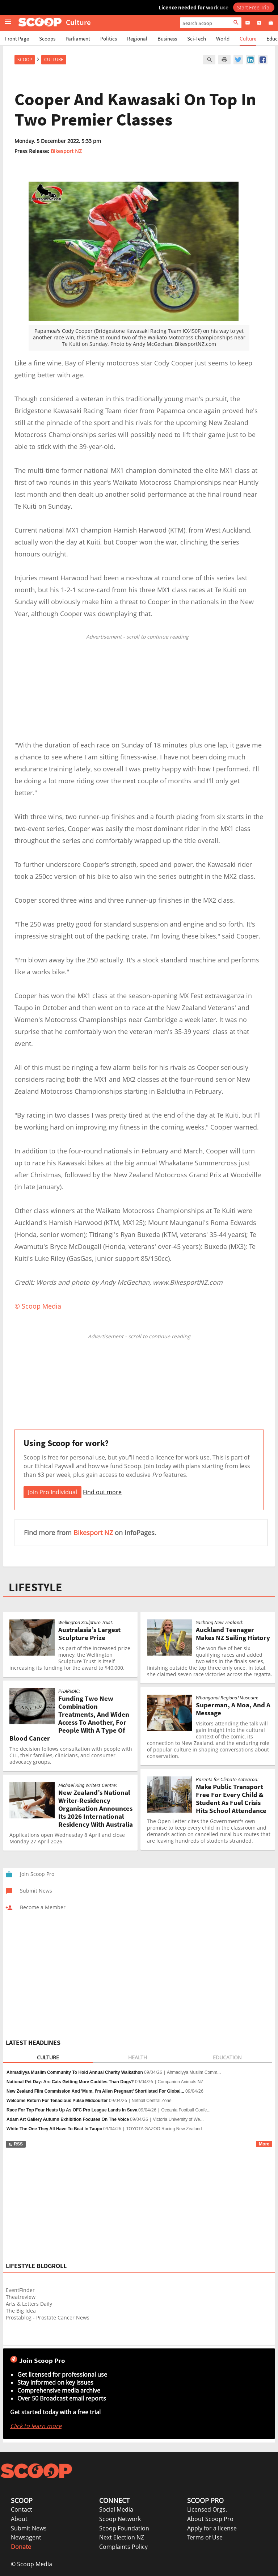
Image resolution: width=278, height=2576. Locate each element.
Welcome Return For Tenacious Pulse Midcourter (57, 2100)
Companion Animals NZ (180, 2081)
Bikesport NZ (66, 151)
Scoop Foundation (124, 2528)
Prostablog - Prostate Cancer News (47, 2317)
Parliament (78, 38)
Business (167, 38)
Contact (21, 2509)
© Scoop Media (31, 2564)
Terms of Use (205, 2537)
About (19, 2519)
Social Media (116, 2509)
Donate (21, 2547)
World (222, 38)
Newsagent (26, 2537)
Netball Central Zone (152, 2100)
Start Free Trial (254, 7)
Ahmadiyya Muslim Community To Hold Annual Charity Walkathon (75, 2072)
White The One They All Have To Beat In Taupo (54, 2128)
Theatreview (20, 2296)
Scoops (47, 38)
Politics (108, 38)
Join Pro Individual (52, 1492)
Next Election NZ (121, 2537)
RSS (15, 2144)
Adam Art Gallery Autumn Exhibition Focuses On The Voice (68, 2119)
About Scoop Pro (210, 2519)
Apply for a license (212, 2528)
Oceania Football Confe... (185, 2110)
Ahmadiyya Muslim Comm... (194, 2072)
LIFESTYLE (35, 1587)
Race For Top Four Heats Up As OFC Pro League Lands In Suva (72, 2110)
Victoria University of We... (178, 2119)
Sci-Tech (196, 38)
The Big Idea (21, 2310)
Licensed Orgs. (207, 2509)
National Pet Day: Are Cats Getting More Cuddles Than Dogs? (70, 2081)
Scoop (24, 59)
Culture (248, 38)
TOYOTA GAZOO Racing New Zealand (164, 2128)
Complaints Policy (123, 2547)
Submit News (29, 2528)
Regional (137, 38)
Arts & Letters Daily (29, 2303)
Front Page (17, 38)
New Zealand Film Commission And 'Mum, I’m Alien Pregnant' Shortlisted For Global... (95, 2091)
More (264, 2144)
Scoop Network (120, 2519)
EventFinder (20, 2290)
